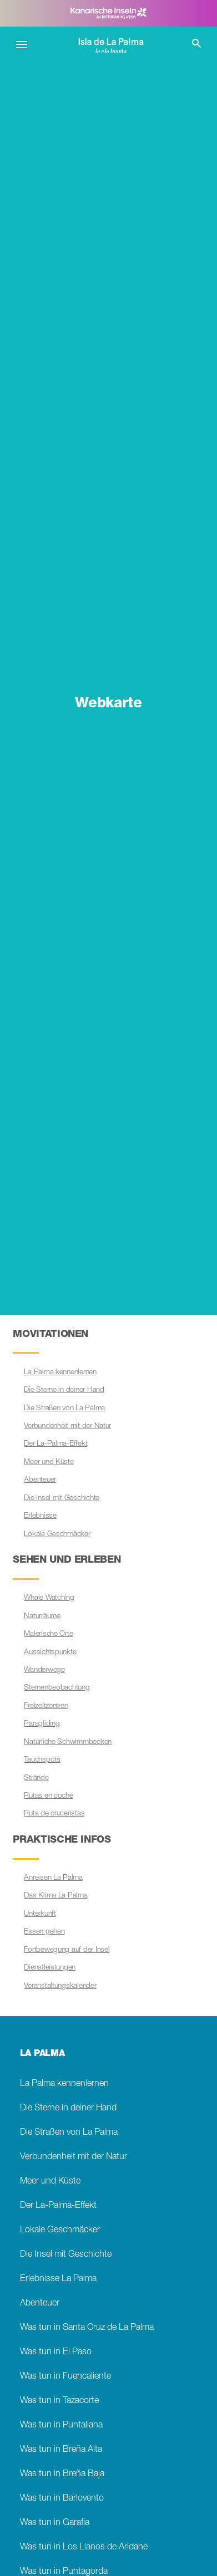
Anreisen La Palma (53, 1878)
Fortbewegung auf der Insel (66, 1950)
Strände (36, 1778)
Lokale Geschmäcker (57, 1534)
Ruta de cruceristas (54, 1814)
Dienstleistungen (49, 1968)
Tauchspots (42, 1760)
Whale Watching (49, 1598)
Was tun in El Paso (56, 2352)
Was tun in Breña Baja (62, 2474)
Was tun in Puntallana (61, 2425)
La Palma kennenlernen (60, 1372)
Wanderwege (44, 1670)
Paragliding (41, 1724)
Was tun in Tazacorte (59, 2401)
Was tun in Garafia (54, 2523)
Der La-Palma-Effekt (55, 1444)
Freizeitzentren (46, 1706)
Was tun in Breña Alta (61, 2450)
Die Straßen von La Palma (64, 1408)
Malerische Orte (48, 1634)
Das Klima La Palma (55, 1896)
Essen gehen (44, 1932)
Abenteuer (40, 1480)
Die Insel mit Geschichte (61, 1498)
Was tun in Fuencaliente (65, 2376)
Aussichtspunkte (50, 1652)
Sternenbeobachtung (56, 1688)
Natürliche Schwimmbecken (68, 1742)
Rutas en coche (48, 1796)
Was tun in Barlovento (62, 2498)
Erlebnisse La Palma (58, 2279)
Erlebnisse (40, 1516)
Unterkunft (39, 1914)
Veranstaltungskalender (60, 1986)
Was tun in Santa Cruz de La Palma (87, 2328)
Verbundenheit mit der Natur (67, 1426)
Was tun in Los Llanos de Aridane (84, 2547)
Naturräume (42, 1616)
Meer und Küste (48, 1462)
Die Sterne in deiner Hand (64, 1390)
